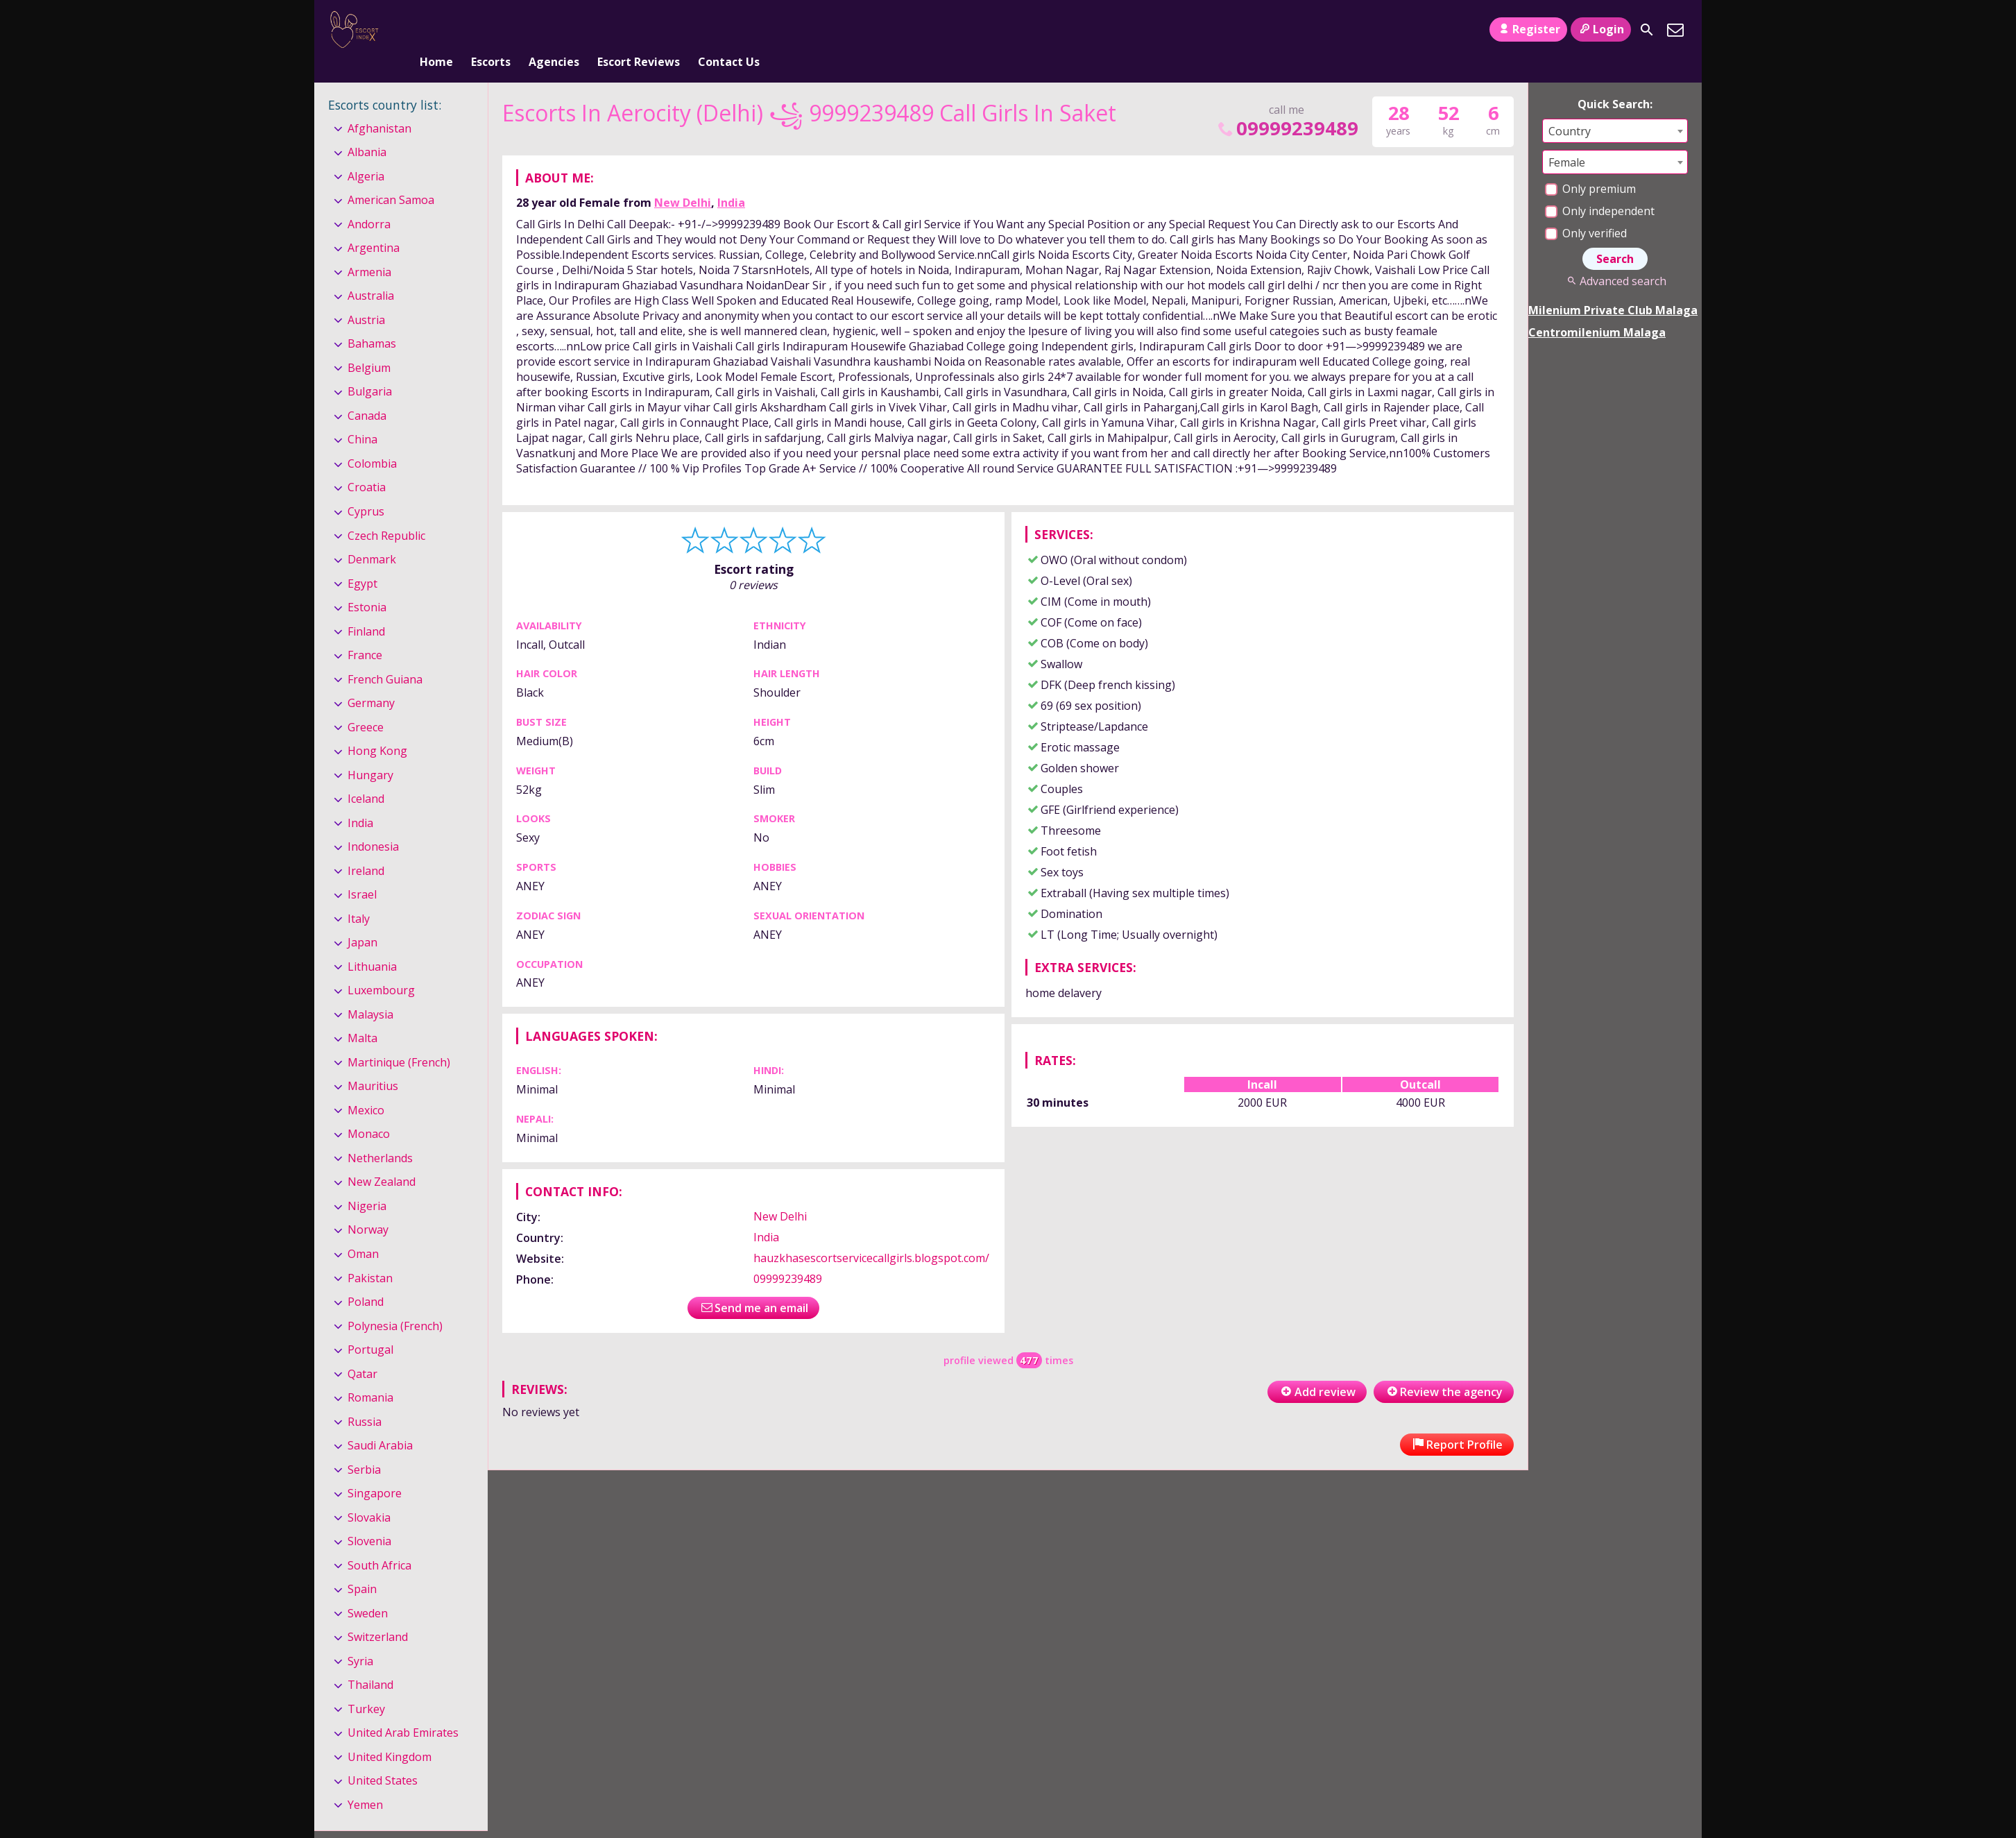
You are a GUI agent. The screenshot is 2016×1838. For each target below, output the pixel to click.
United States (383, 1758)
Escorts (491, 29)
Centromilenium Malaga (1597, 309)
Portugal (370, 1326)
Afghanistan (379, 105)
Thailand (370, 1661)
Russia (365, 1398)
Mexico (366, 1087)
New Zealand (382, 1159)
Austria (366, 297)
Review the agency (1444, 1369)
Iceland (366, 775)
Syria (360, 1638)
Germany (371, 680)
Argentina (374, 225)
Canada (367, 392)
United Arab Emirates (403, 1709)
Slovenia (369, 1518)
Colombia (372, 440)
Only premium (1590, 165)
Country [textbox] (1569, 108)
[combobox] (1615, 108)
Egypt (362, 560)
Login (1601, 29)
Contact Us (729, 29)
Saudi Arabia (380, 1422)
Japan (362, 919)
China (362, 417)
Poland (366, 1278)
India (731, 179)
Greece (366, 704)
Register (1528, 29)
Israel (362, 871)
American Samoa (391, 177)
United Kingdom (390, 1734)
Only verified (1586, 210)
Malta (362, 1015)
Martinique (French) (399, 1039)
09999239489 (1286, 105)
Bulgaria (370, 369)
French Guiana (385, 656)
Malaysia (370, 991)
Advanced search (1615, 258)
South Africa (379, 1542)
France (365, 632)
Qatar (362, 1351)
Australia (371, 273)
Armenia (369, 249)
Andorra (369, 201)
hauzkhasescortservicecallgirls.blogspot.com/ (871, 1235)
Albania (367, 129)
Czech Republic (386, 512)
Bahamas (372, 321)
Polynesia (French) (395, 1303)
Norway (368, 1207)
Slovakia (369, 1494)
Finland (366, 608)
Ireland (366, 848)
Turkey (366, 1686)
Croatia (367, 465)
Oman (363, 1231)
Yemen (365, 1781)
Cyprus (366, 488)
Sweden (368, 1590)
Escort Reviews (638, 29)
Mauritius (373, 1063)
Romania (370, 1374)
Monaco (369, 1111)
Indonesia (373, 823)
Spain (362, 1566)
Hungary (370, 752)
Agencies (554, 29)
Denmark (372, 536)
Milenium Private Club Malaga (1613, 287)
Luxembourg (381, 967)
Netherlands (380, 1135)
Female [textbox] (1566, 139)
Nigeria (367, 1183)
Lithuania (372, 943)
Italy (359, 895)
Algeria (366, 153)
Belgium (369, 344)
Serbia (364, 1446)
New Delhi (682, 179)
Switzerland (378, 1614)
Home (436, 29)
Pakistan (370, 1255)
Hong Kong (377, 727)
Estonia (367, 584)
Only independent (1600, 188)
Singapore (375, 1470)
